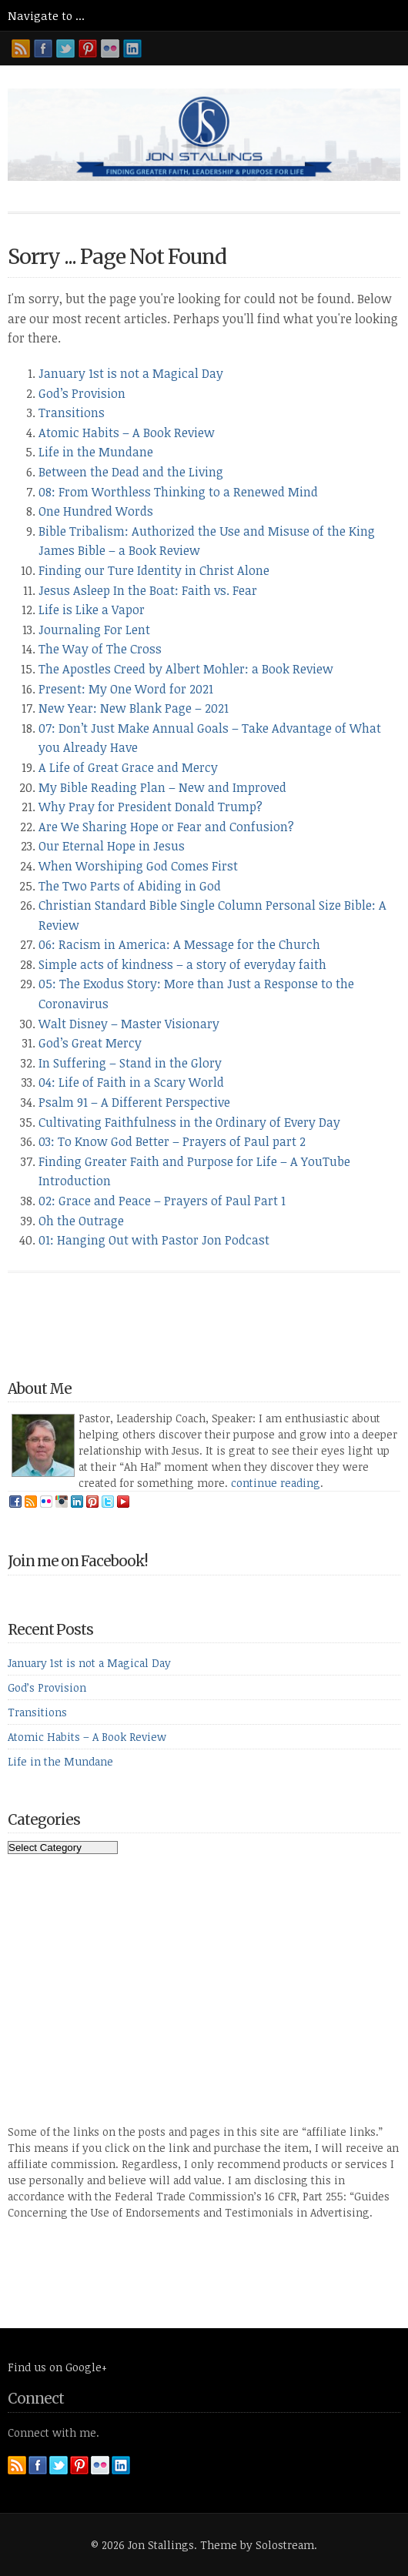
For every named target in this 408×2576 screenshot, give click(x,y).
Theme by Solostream (257, 2545)
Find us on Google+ (57, 2367)
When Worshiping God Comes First (138, 865)
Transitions (71, 412)
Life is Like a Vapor (91, 609)
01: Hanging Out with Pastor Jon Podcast (153, 1239)
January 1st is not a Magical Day (130, 373)
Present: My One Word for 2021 (125, 688)
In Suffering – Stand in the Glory (130, 1062)
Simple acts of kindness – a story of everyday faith (182, 964)
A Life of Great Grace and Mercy (128, 767)
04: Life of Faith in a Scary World (131, 1082)
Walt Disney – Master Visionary (128, 1023)
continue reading (275, 1482)
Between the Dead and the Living (130, 471)
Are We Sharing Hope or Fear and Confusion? (166, 826)
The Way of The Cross (100, 648)
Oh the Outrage (81, 1220)
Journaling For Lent (94, 629)
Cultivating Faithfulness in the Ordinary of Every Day (189, 1122)
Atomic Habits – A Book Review (126, 432)
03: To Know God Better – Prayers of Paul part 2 (172, 1141)
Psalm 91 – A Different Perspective (134, 1102)
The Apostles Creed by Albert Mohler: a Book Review (185, 668)
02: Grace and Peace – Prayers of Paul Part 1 (162, 1200)
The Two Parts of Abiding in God (129, 885)
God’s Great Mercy (90, 1042)
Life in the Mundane (95, 451)
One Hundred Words (95, 511)
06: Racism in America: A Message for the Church (179, 944)
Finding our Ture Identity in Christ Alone (153, 570)
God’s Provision (81, 393)
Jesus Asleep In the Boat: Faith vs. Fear (147, 590)
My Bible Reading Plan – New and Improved (162, 787)
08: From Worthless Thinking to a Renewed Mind (178, 491)
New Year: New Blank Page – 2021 (133, 708)
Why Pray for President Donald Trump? (150, 806)
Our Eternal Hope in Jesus (111, 845)
